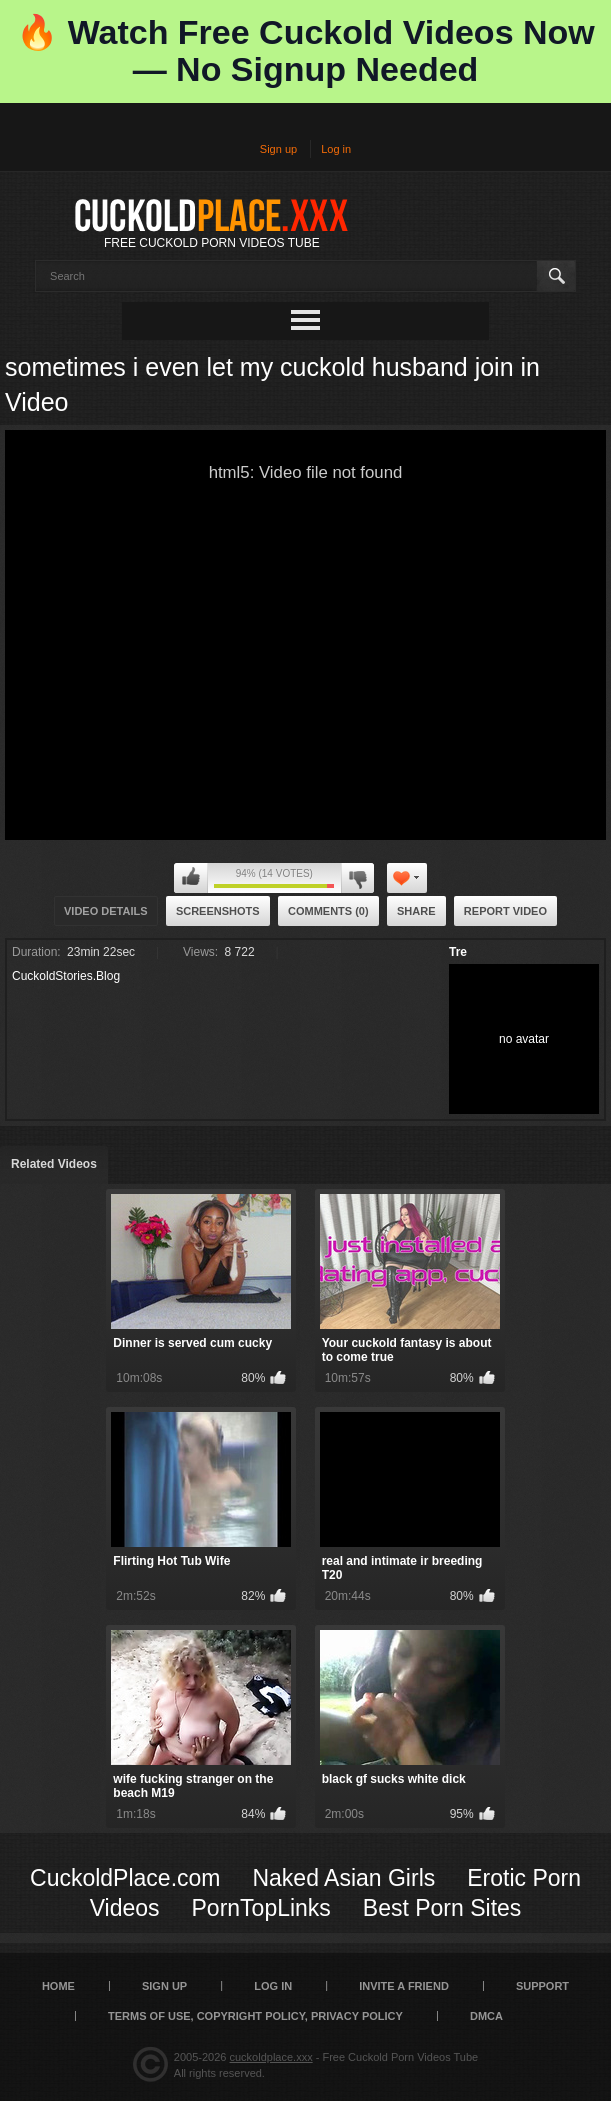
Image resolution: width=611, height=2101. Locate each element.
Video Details (106, 911)
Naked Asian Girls (343, 1878)
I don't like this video (357, 878)
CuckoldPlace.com (125, 1878)
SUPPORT (542, 1986)
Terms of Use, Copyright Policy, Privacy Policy (255, 2016)
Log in (336, 149)
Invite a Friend (404, 1986)
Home (58, 1986)
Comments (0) (328, 911)
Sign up (278, 149)
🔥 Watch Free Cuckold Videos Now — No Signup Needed (305, 50)
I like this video (191, 878)
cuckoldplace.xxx (271, 2057)
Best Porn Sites (442, 1908)
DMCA (486, 2016)
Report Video (505, 911)
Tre (458, 952)
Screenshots (218, 911)
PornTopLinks (261, 1908)
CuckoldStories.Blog (66, 976)
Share (416, 911)
